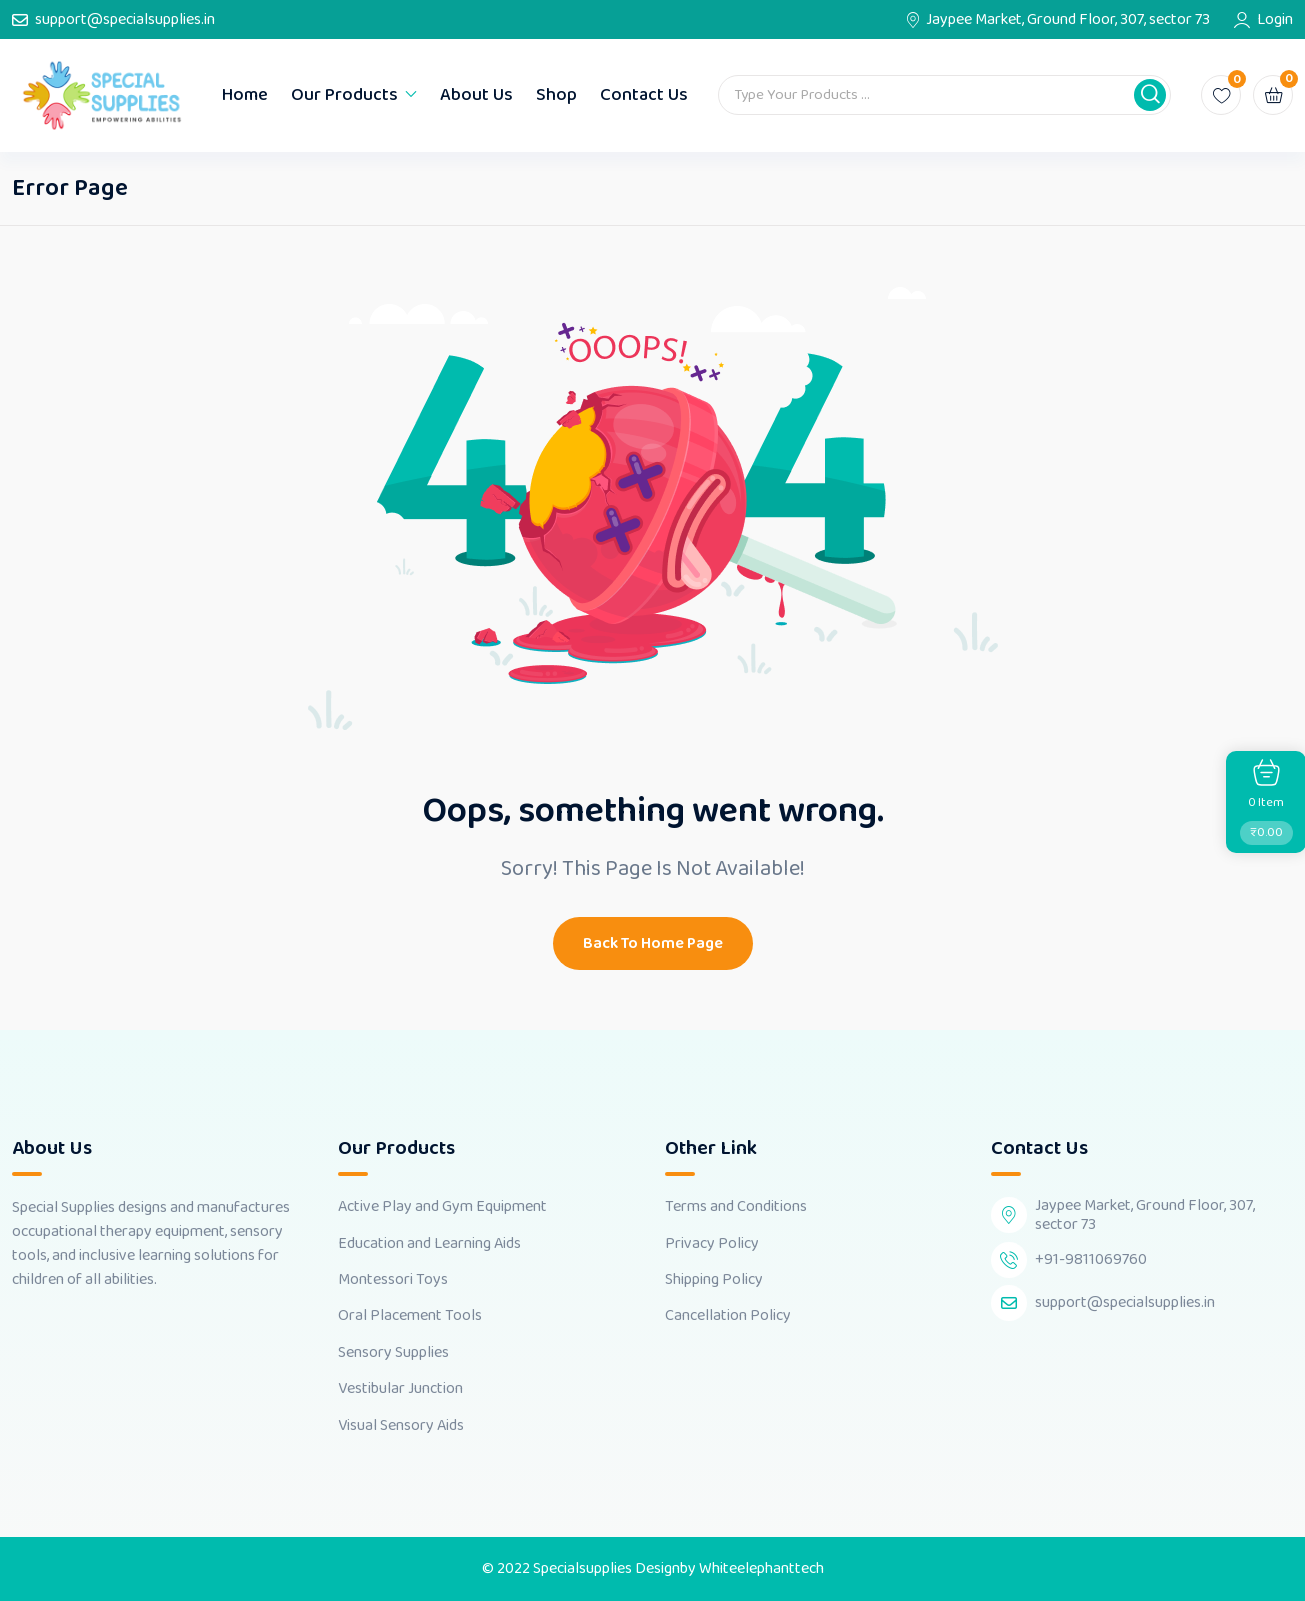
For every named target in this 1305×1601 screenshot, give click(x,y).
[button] (1150, 95)
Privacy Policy (712, 1244)
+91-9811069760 (1091, 1259)
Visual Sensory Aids (401, 1426)
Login (1275, 20)
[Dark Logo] (102, 95)
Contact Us (644, 95)
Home (245, 95)
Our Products (344, 95)
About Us (476, 95)
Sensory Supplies (393, 1353)
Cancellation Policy (728, 1316)
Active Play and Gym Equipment (442, 1207)
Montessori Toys (393, 1280)
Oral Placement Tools (410, 1316)
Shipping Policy (714, 1280)
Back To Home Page (653, 943)
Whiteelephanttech (761, 1568)
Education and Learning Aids (429, 1244)
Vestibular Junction (400, 1389)
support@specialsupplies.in (125, 20)
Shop (556, 95)
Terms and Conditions (736, 1207)
